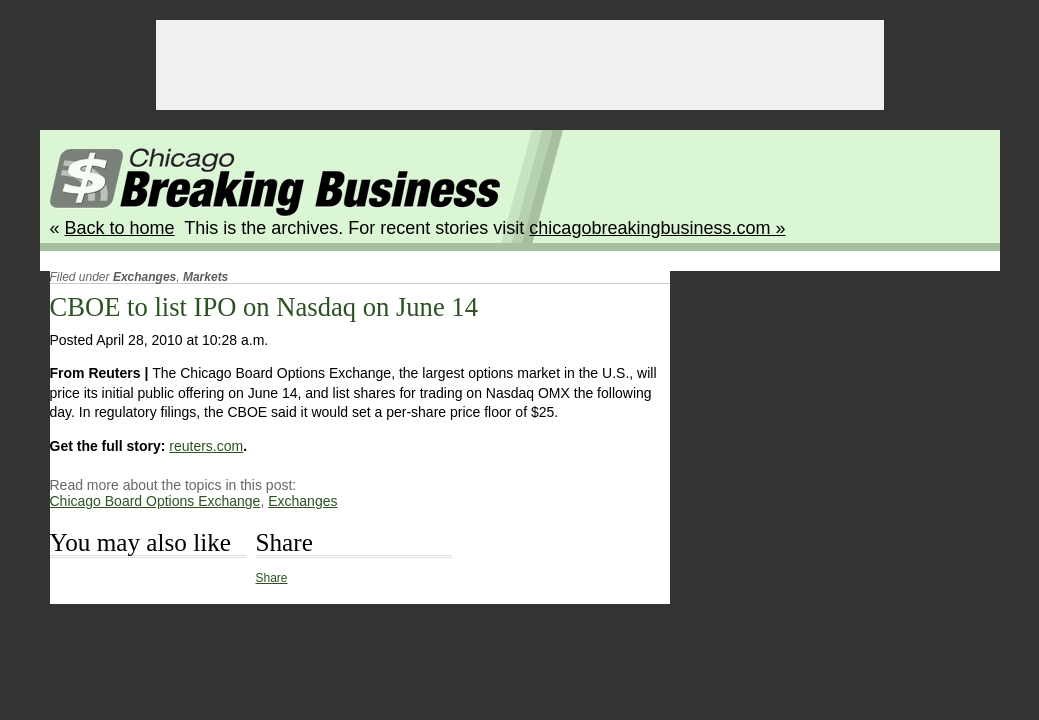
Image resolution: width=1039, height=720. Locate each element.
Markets (205, 277)
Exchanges (144, 277)
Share (272, 578)
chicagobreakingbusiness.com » (657, 228)
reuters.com (206, 446)
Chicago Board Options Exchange (155, 501)
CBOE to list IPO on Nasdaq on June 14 (264, 307)
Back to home (120, 228)
